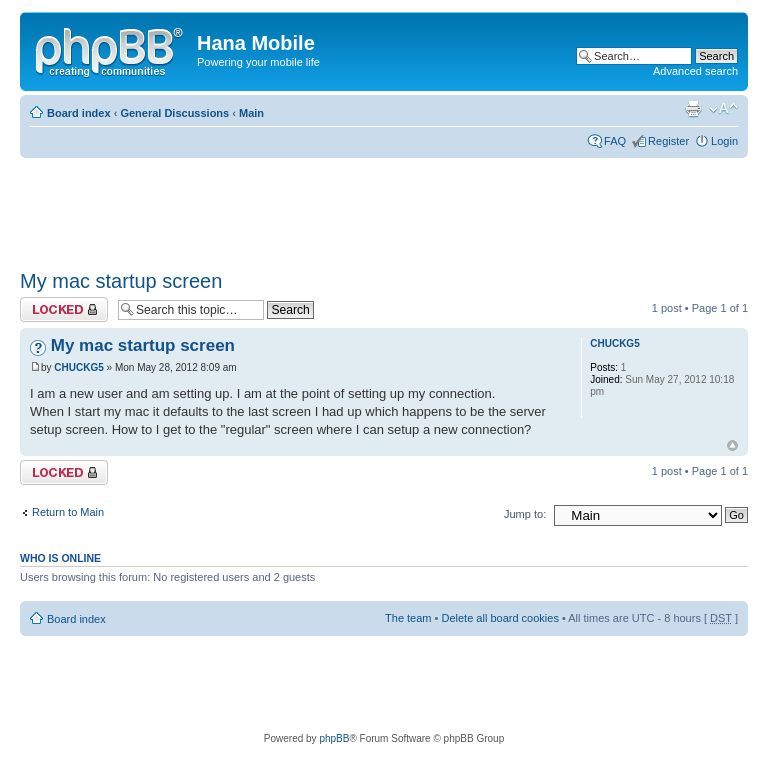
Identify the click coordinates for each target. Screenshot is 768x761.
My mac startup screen (121, 281)
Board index (79, 113)
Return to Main (68, 512)
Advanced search (695, 71)
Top (732, 445)
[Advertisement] (384, 207)
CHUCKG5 (78, 367)
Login (724, 141)
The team (408, 618)
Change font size (723, 109)
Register (668, 141)
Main (251, 113)
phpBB (334, 738)
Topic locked (64, 309)
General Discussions (174, 113)
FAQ (615, 141)
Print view (693, 109)
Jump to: (525, 514)
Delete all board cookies (499, 618)
